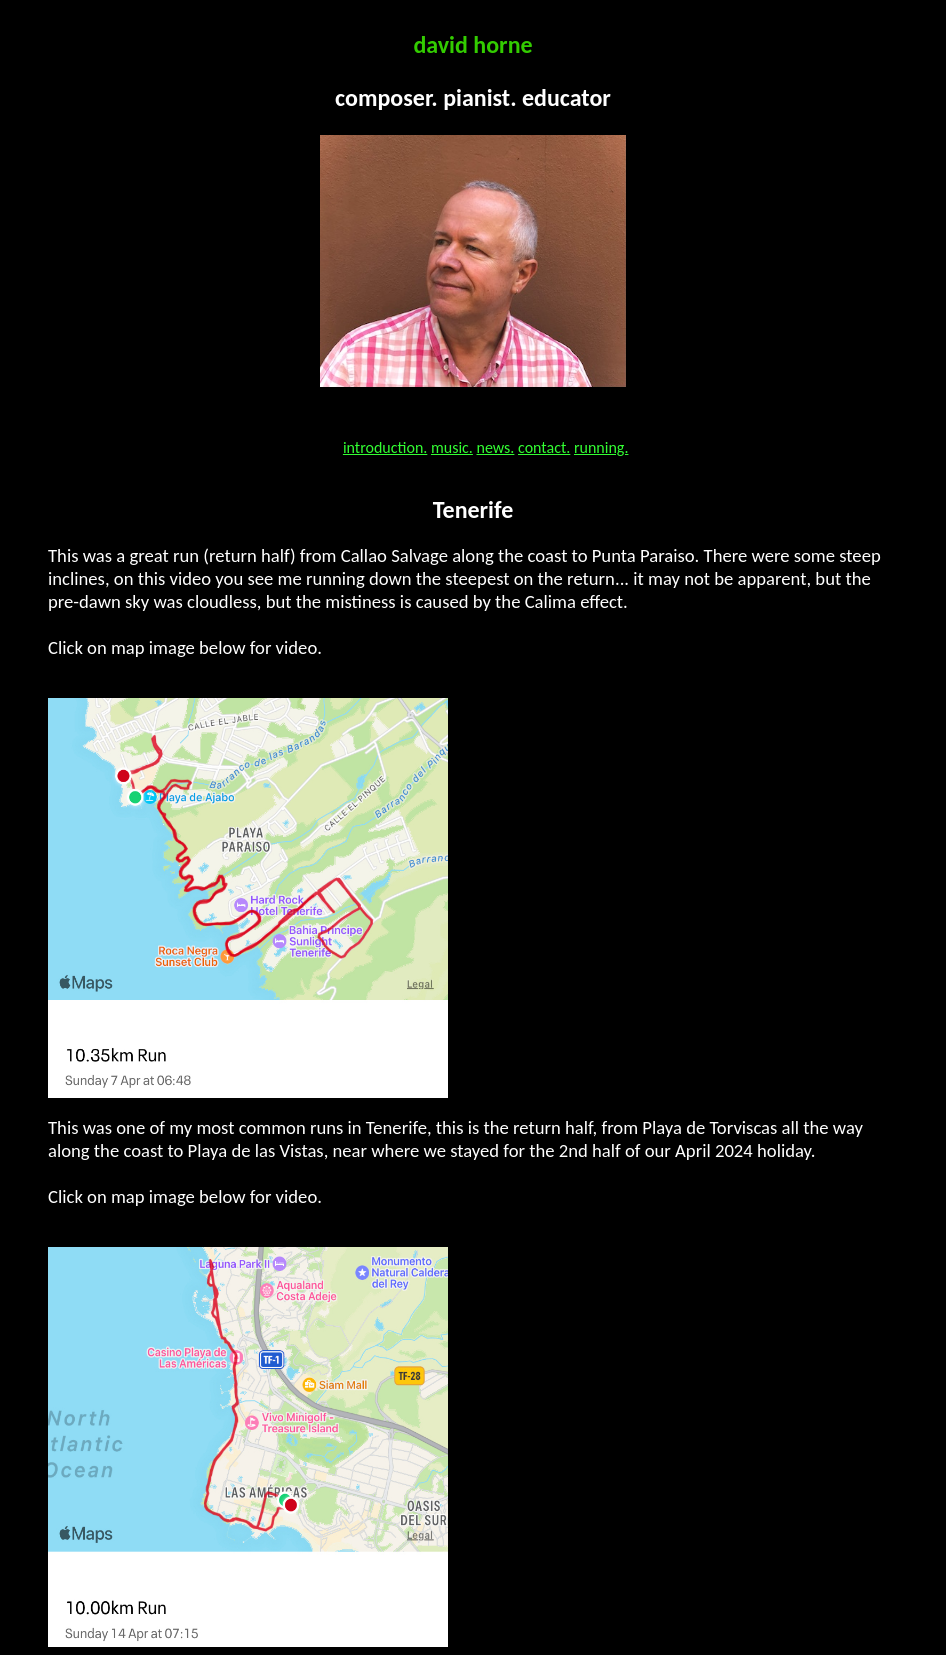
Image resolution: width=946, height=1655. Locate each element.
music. (452, 447)
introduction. (385, 447)
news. (496, 447)
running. (601, 447)
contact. (544, 447)
